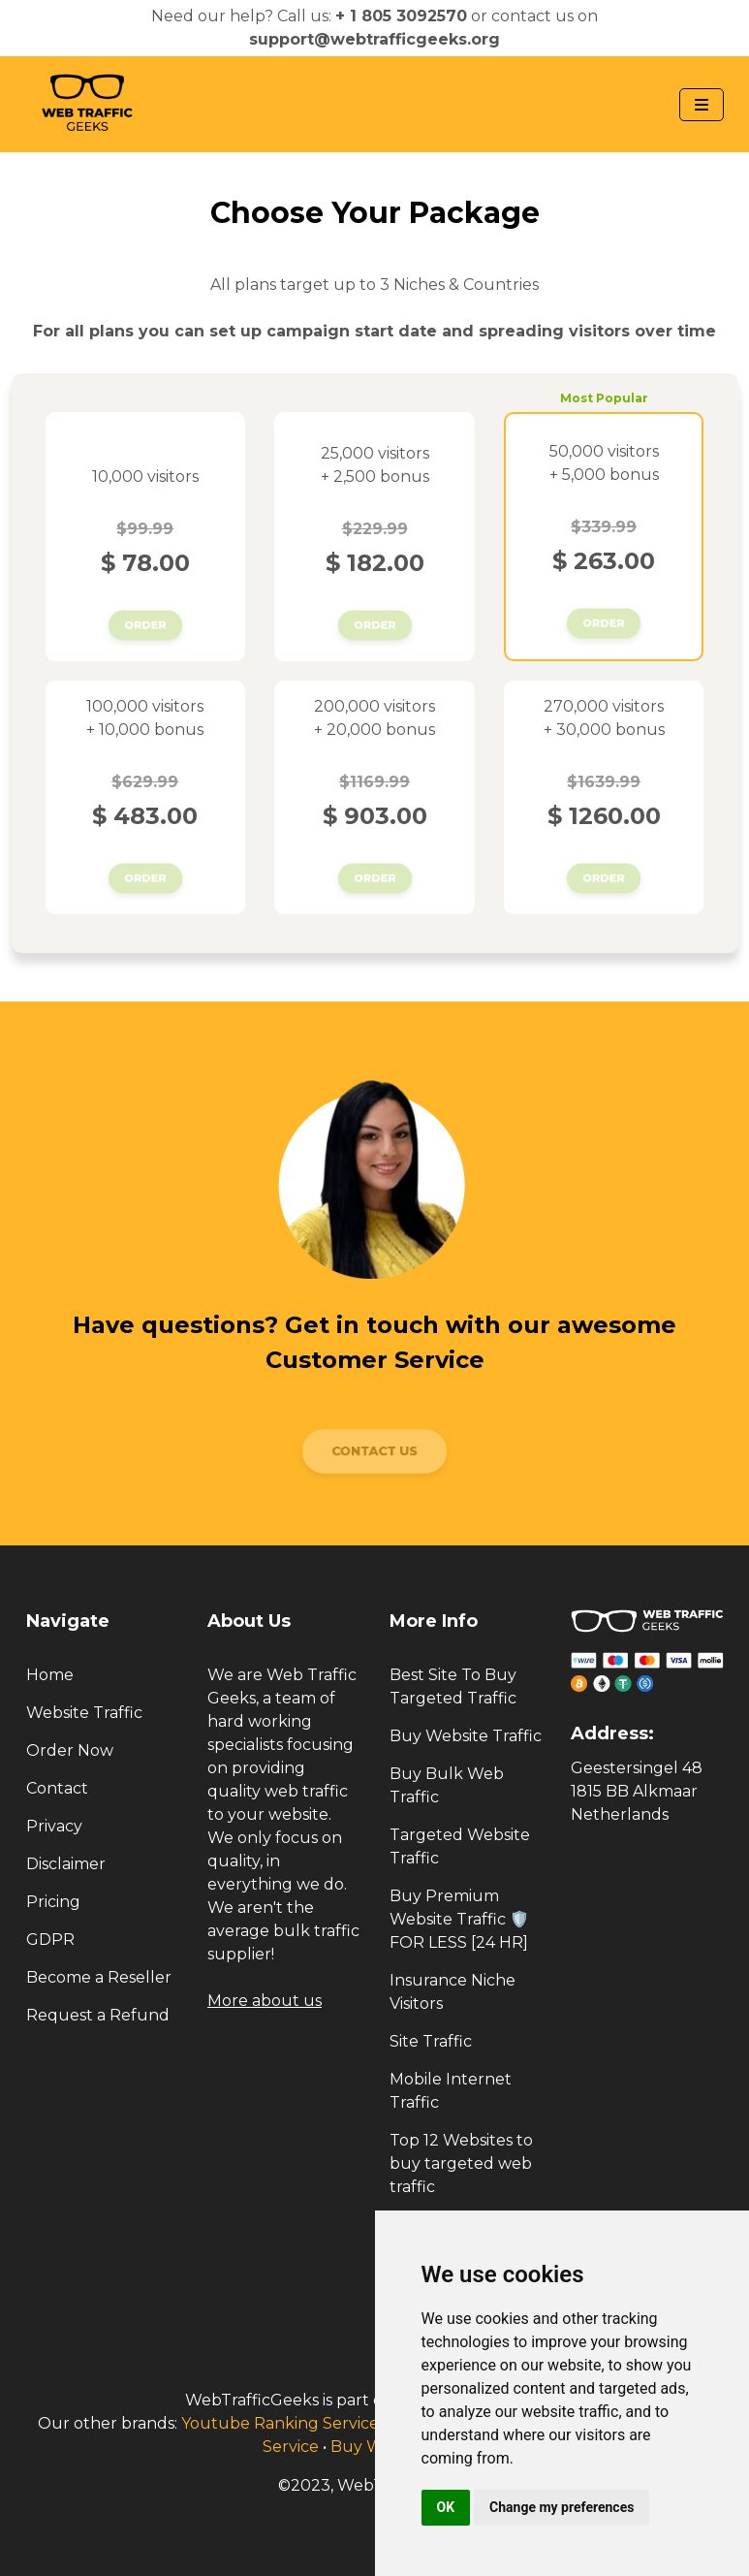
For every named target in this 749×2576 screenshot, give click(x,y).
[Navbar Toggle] (701, 104)
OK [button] (446, 2507)
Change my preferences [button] (561, 2507)
